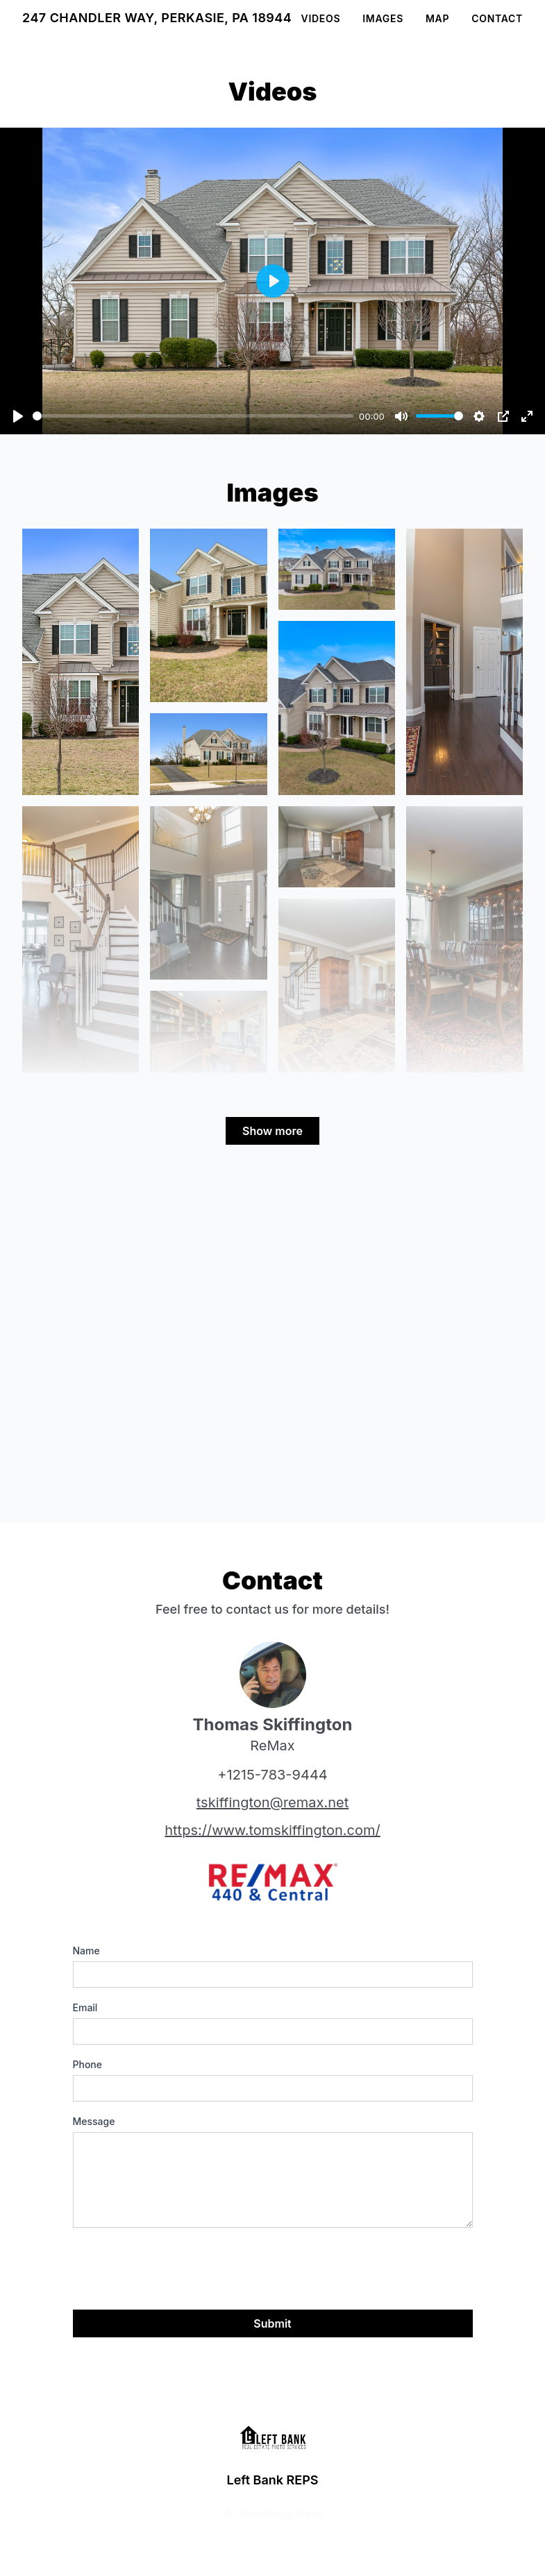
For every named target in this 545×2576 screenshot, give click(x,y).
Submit (272, 2323)
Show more (272, 1131)
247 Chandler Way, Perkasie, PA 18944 (157, 17)
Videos (321, 18)
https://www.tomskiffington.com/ (272, 1830)
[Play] (18, 416)
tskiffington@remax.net (272, 1802)
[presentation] (178, 2266)
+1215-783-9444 (272, 1774)
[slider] (193, 416)
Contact (497, 18)
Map (437, 18)
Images (382, 18)
